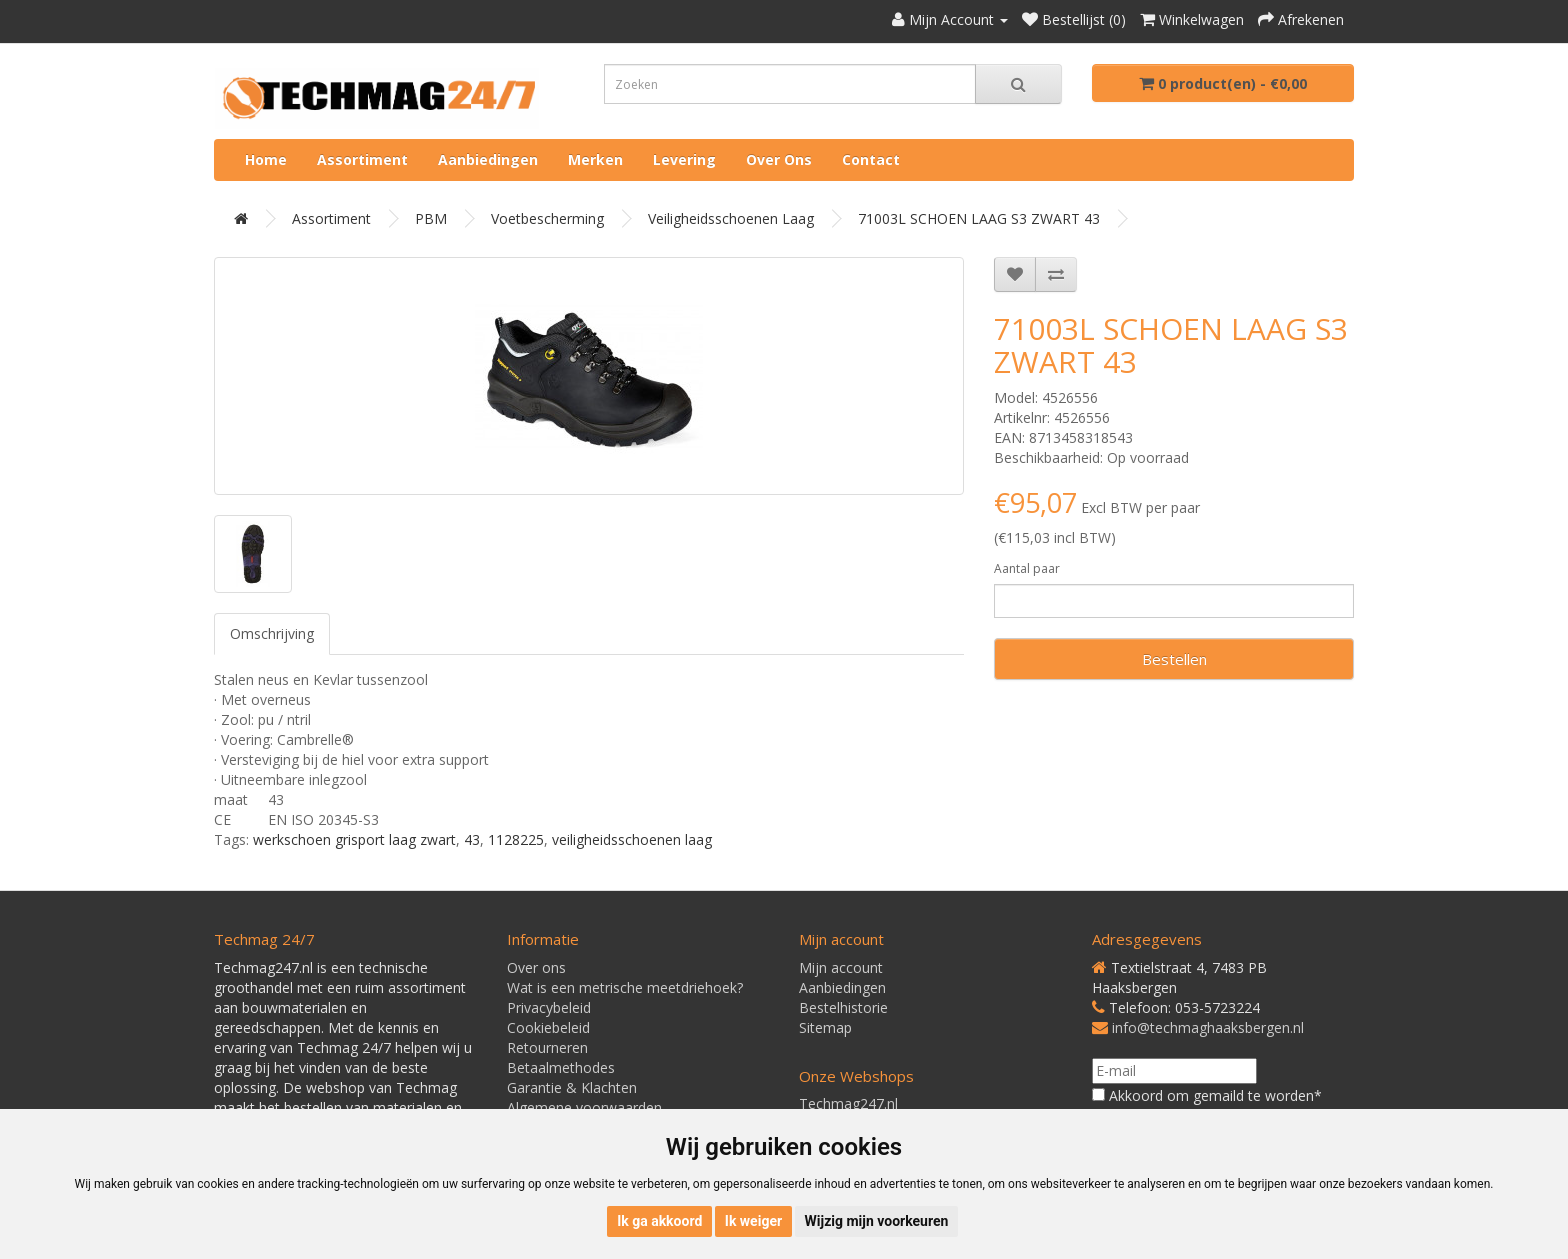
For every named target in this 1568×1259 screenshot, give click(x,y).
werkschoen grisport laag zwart (354, 839)
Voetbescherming (547, 218)
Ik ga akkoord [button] (659, 1221)
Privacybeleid (549, 1007)
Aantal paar (1027, 568)
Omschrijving (272, 633)
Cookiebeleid (548, 1027)
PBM (431, 218)
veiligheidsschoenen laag (632, 839)
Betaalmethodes (561, 1067)
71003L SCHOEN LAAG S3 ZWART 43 (979, 218)
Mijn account (841, 967)
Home (266, 159)
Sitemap (825, 1027)
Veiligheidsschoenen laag (731, 218)
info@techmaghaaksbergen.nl (1208, 1027)
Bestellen (1174, 659)
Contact (871, 159)
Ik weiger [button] (753, 1221)
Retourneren (547, 1047)
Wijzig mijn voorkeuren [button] (877, 1221)
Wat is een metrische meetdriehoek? (625, 987)
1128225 (516, 839)
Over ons (779, 159)
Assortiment (362, 159)
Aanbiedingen (488, 159)
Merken (595, 159)
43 (472, 839)
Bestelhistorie (843, 1007)
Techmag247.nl (848, 1103)
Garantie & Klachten (572, 1087)
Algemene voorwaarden (584, 1107)
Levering (684, 159)
